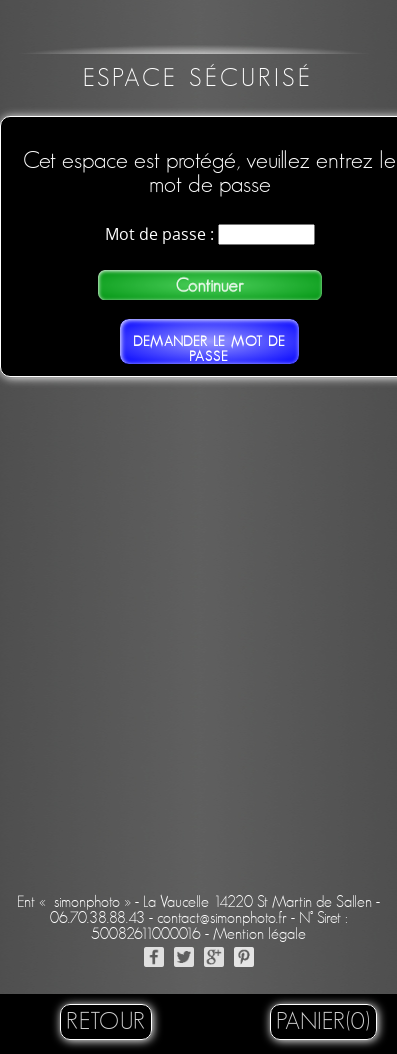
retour (106, 1022)
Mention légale (259, 934)
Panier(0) (323, 1022)
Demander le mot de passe (209, 349)
